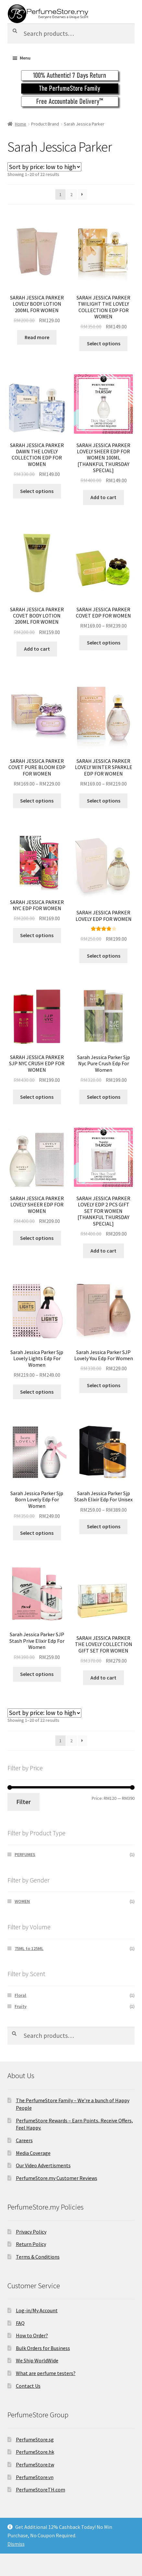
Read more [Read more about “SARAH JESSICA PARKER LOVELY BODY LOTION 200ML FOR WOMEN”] (37, 337)
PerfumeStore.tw (35, 2464)
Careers (24, 2140)
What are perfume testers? (46, 2373)
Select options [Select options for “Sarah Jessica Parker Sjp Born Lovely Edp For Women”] (36, 1533)
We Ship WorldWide (37, 2360)
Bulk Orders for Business (43, 2348)
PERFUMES (25, 1854)
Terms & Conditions (38, 2256)
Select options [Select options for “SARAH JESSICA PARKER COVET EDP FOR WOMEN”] (103, 642)
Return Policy (31, 2244)
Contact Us (28, 2386)
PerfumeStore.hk (35, 2452)
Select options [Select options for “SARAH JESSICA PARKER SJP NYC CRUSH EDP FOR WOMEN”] (36, 1097)
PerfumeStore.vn (34, 2477)
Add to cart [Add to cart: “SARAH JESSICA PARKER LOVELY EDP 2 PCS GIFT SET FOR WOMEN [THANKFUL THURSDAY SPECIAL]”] (103, 1250)
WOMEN (22, 1901)
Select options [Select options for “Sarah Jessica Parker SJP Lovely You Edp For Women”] (103, 1385)
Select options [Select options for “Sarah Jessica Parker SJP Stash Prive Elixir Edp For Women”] (36, 1674)
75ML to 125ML (29, 1948)
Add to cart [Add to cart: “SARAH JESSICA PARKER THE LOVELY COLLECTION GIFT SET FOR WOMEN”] (103, 1677)
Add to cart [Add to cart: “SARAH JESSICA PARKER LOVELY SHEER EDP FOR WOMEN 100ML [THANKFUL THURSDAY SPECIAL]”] (103, 497)
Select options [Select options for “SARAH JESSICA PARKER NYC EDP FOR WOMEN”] (36, 935)
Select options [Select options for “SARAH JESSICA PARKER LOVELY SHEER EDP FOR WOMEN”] (36, 1238)
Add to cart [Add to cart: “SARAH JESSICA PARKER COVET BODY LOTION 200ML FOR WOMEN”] (37, 648)
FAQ (20, 2323)
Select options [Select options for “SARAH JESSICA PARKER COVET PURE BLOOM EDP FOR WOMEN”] (36, 800)
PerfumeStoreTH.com (40, 2489)
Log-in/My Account (37, 2310)
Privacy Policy (31, 2231)
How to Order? (32, 2335)
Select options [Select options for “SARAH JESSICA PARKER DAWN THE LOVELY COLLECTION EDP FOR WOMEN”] (36, 491)
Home (20, 124)
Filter (23, 1802)
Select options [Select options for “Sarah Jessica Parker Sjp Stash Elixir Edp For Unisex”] (103, 1526)
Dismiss (16, 2544)
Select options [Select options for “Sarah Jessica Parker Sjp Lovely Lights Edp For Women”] (36, 1391)
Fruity (21, 2006)
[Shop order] (44, 166)
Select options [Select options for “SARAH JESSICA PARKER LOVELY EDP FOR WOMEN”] (103, 955)
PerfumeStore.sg (35, 2439)
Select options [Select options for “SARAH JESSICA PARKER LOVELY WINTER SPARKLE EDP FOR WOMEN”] (103, 800)
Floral (20, 1995)
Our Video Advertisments (43, 2165)
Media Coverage (33, 2153)
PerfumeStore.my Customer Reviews (56, 2178)
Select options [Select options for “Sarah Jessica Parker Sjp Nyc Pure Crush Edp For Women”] (103, 1097)
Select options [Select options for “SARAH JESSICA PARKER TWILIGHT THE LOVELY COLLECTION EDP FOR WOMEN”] (103, 343)
